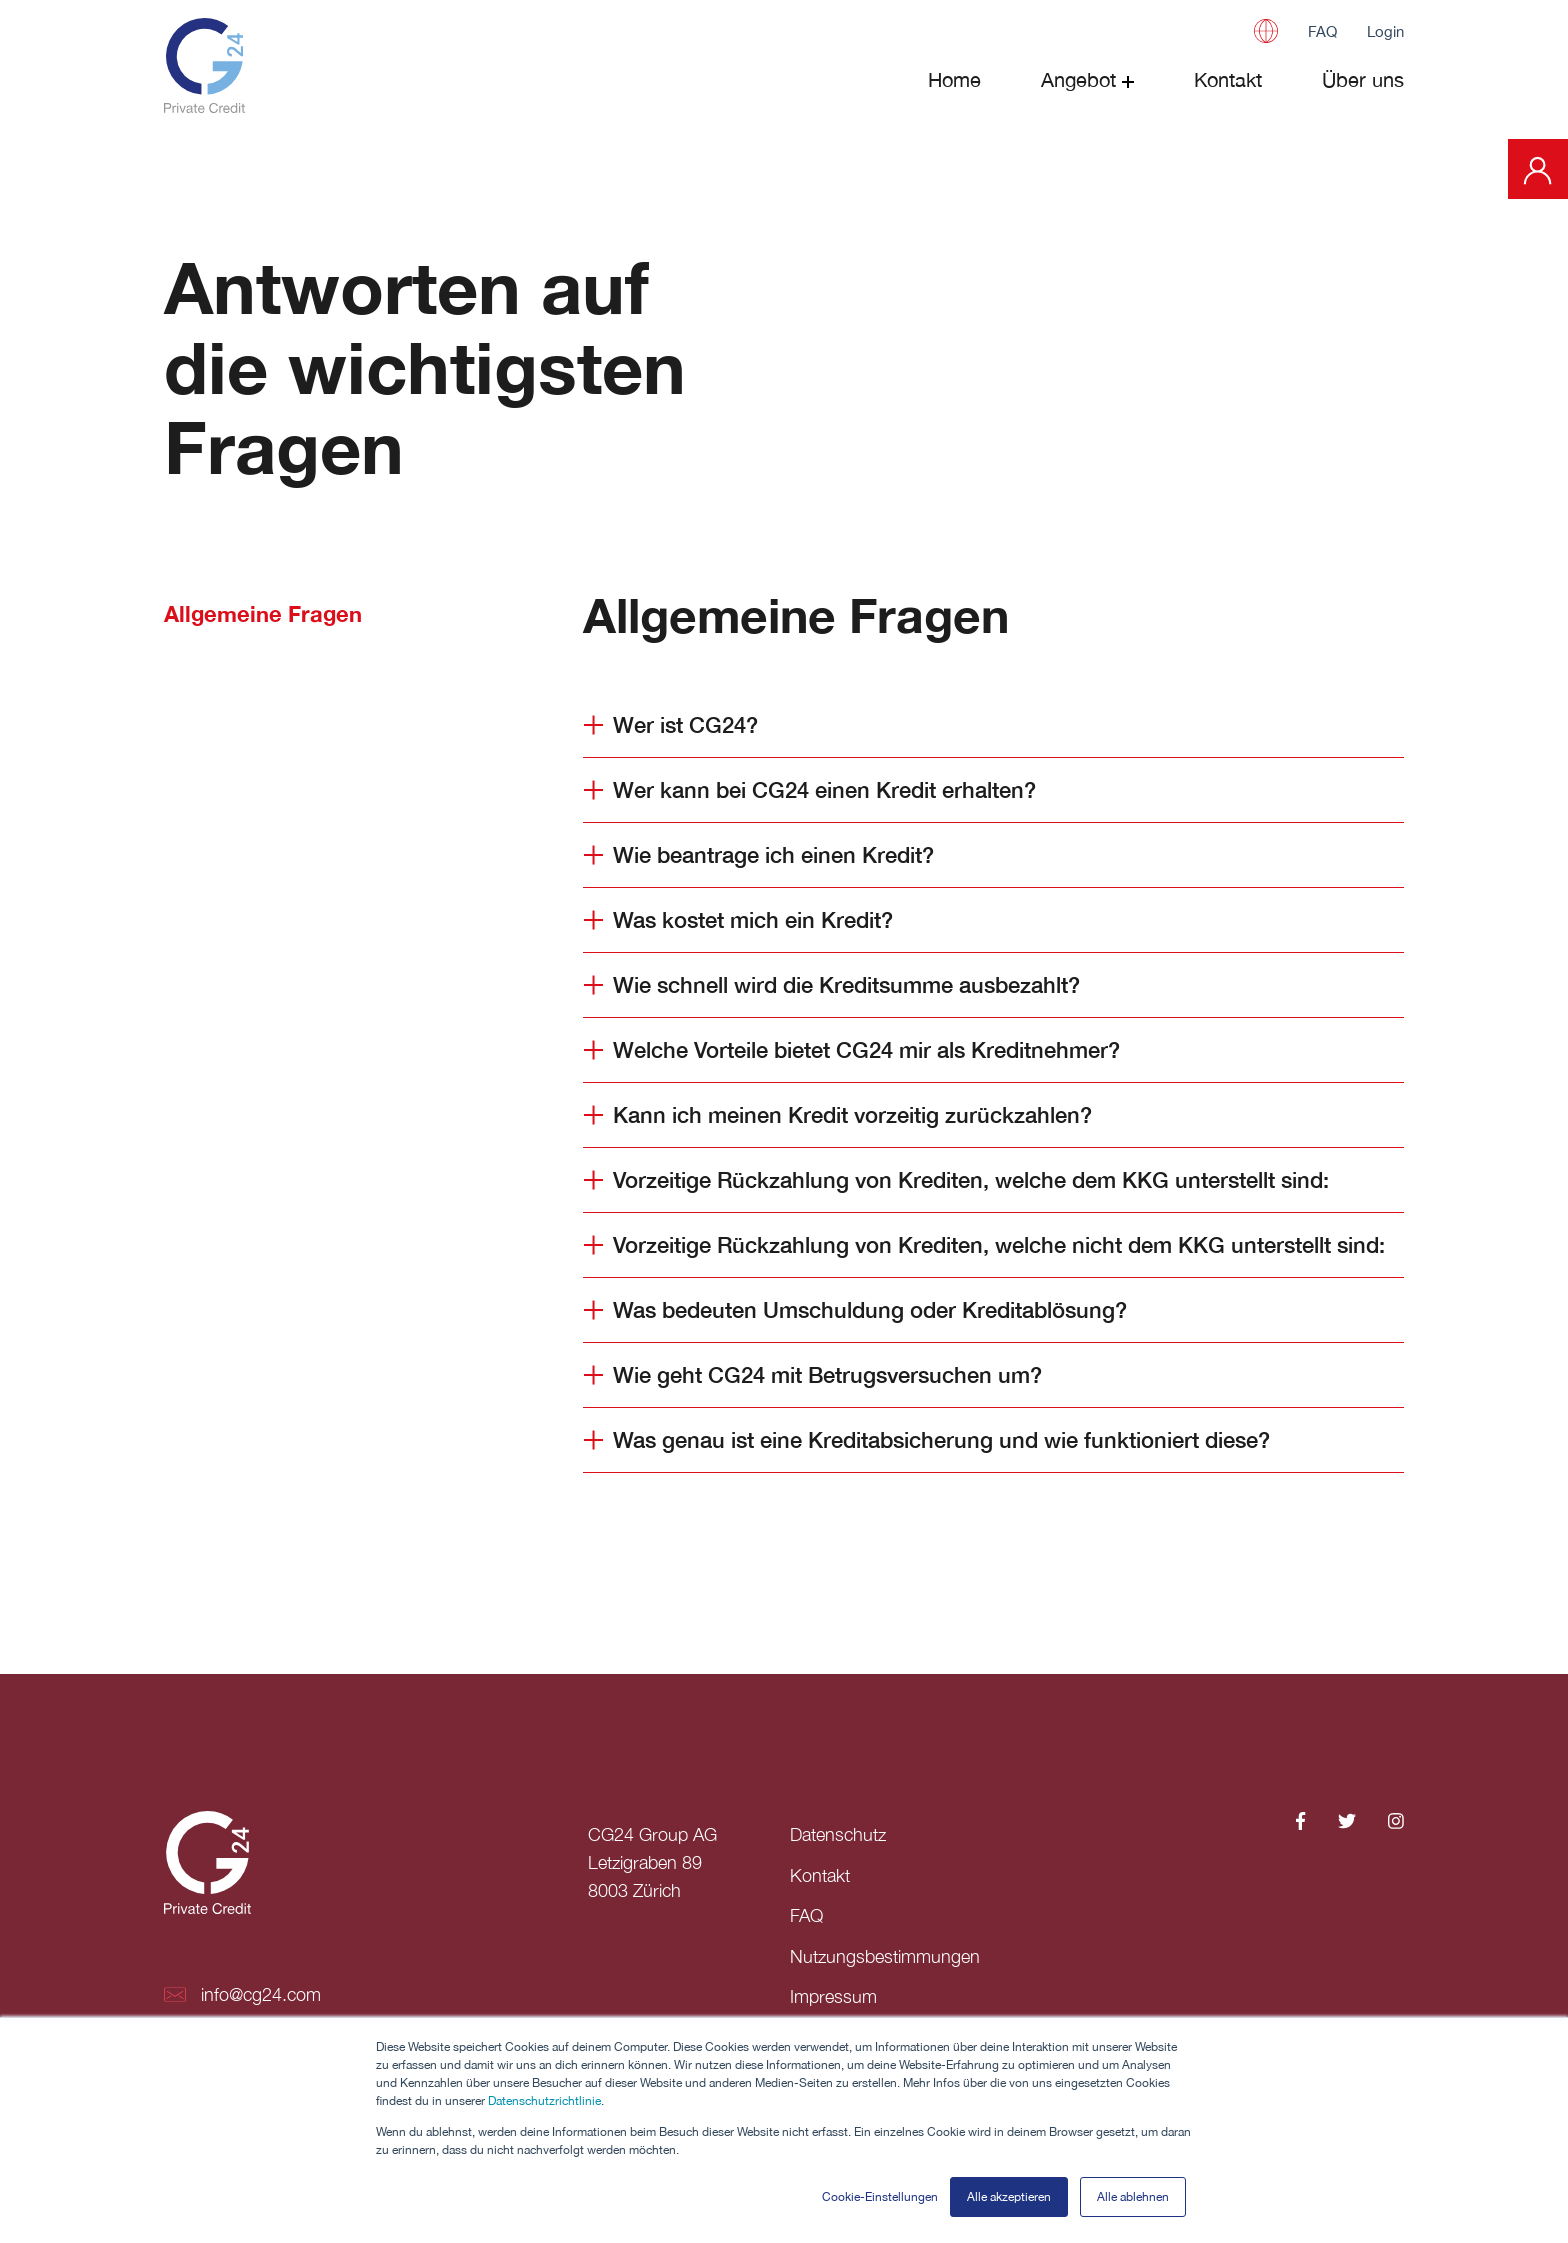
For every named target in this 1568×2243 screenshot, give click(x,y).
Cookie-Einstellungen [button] (880, 2197)
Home (954, 79)
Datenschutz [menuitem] (838, 1834)
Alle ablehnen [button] (1133, 2197)
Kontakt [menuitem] (820, 1874)
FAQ (1322, 31)
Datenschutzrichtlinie (544, 2102)
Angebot (1078, 79)
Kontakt (1228, 79)
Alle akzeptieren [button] (1009, 2197)
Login (1385, 31)
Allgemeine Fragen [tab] (263, 614)
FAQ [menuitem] (806, 1914)
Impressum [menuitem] (833, 1994)
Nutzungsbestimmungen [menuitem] (885, 1954)
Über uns (1363, 79)
